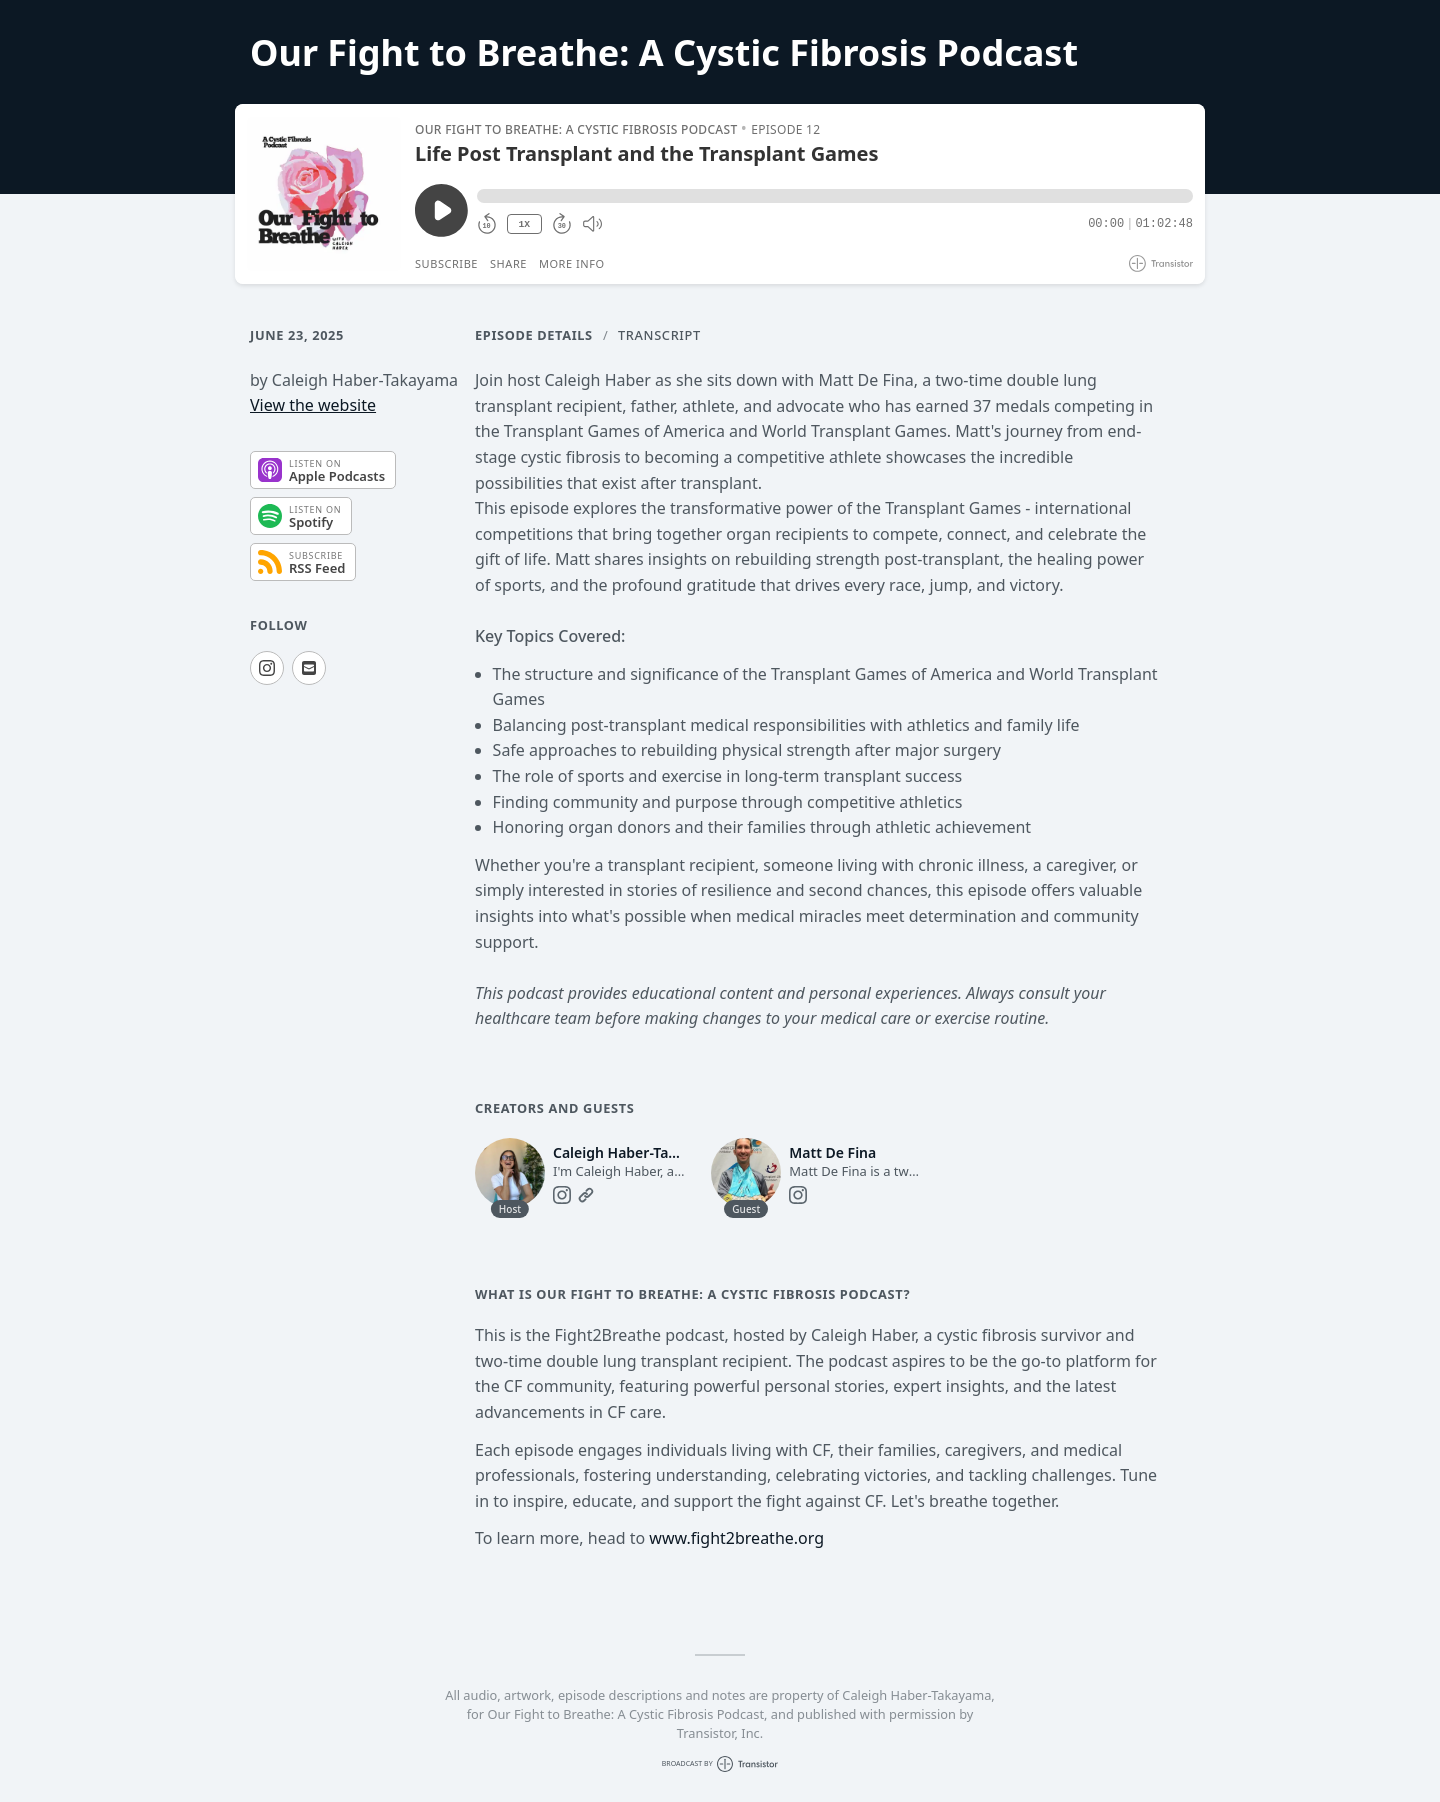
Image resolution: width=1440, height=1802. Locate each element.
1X (524, 224)
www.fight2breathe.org (736, 1538)
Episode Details (534, 335)
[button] (835, 196)
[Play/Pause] (324, 194)
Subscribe (446, 263)
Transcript (659, 335)
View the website (313, 405)
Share (508, 263)
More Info (572, 263)
